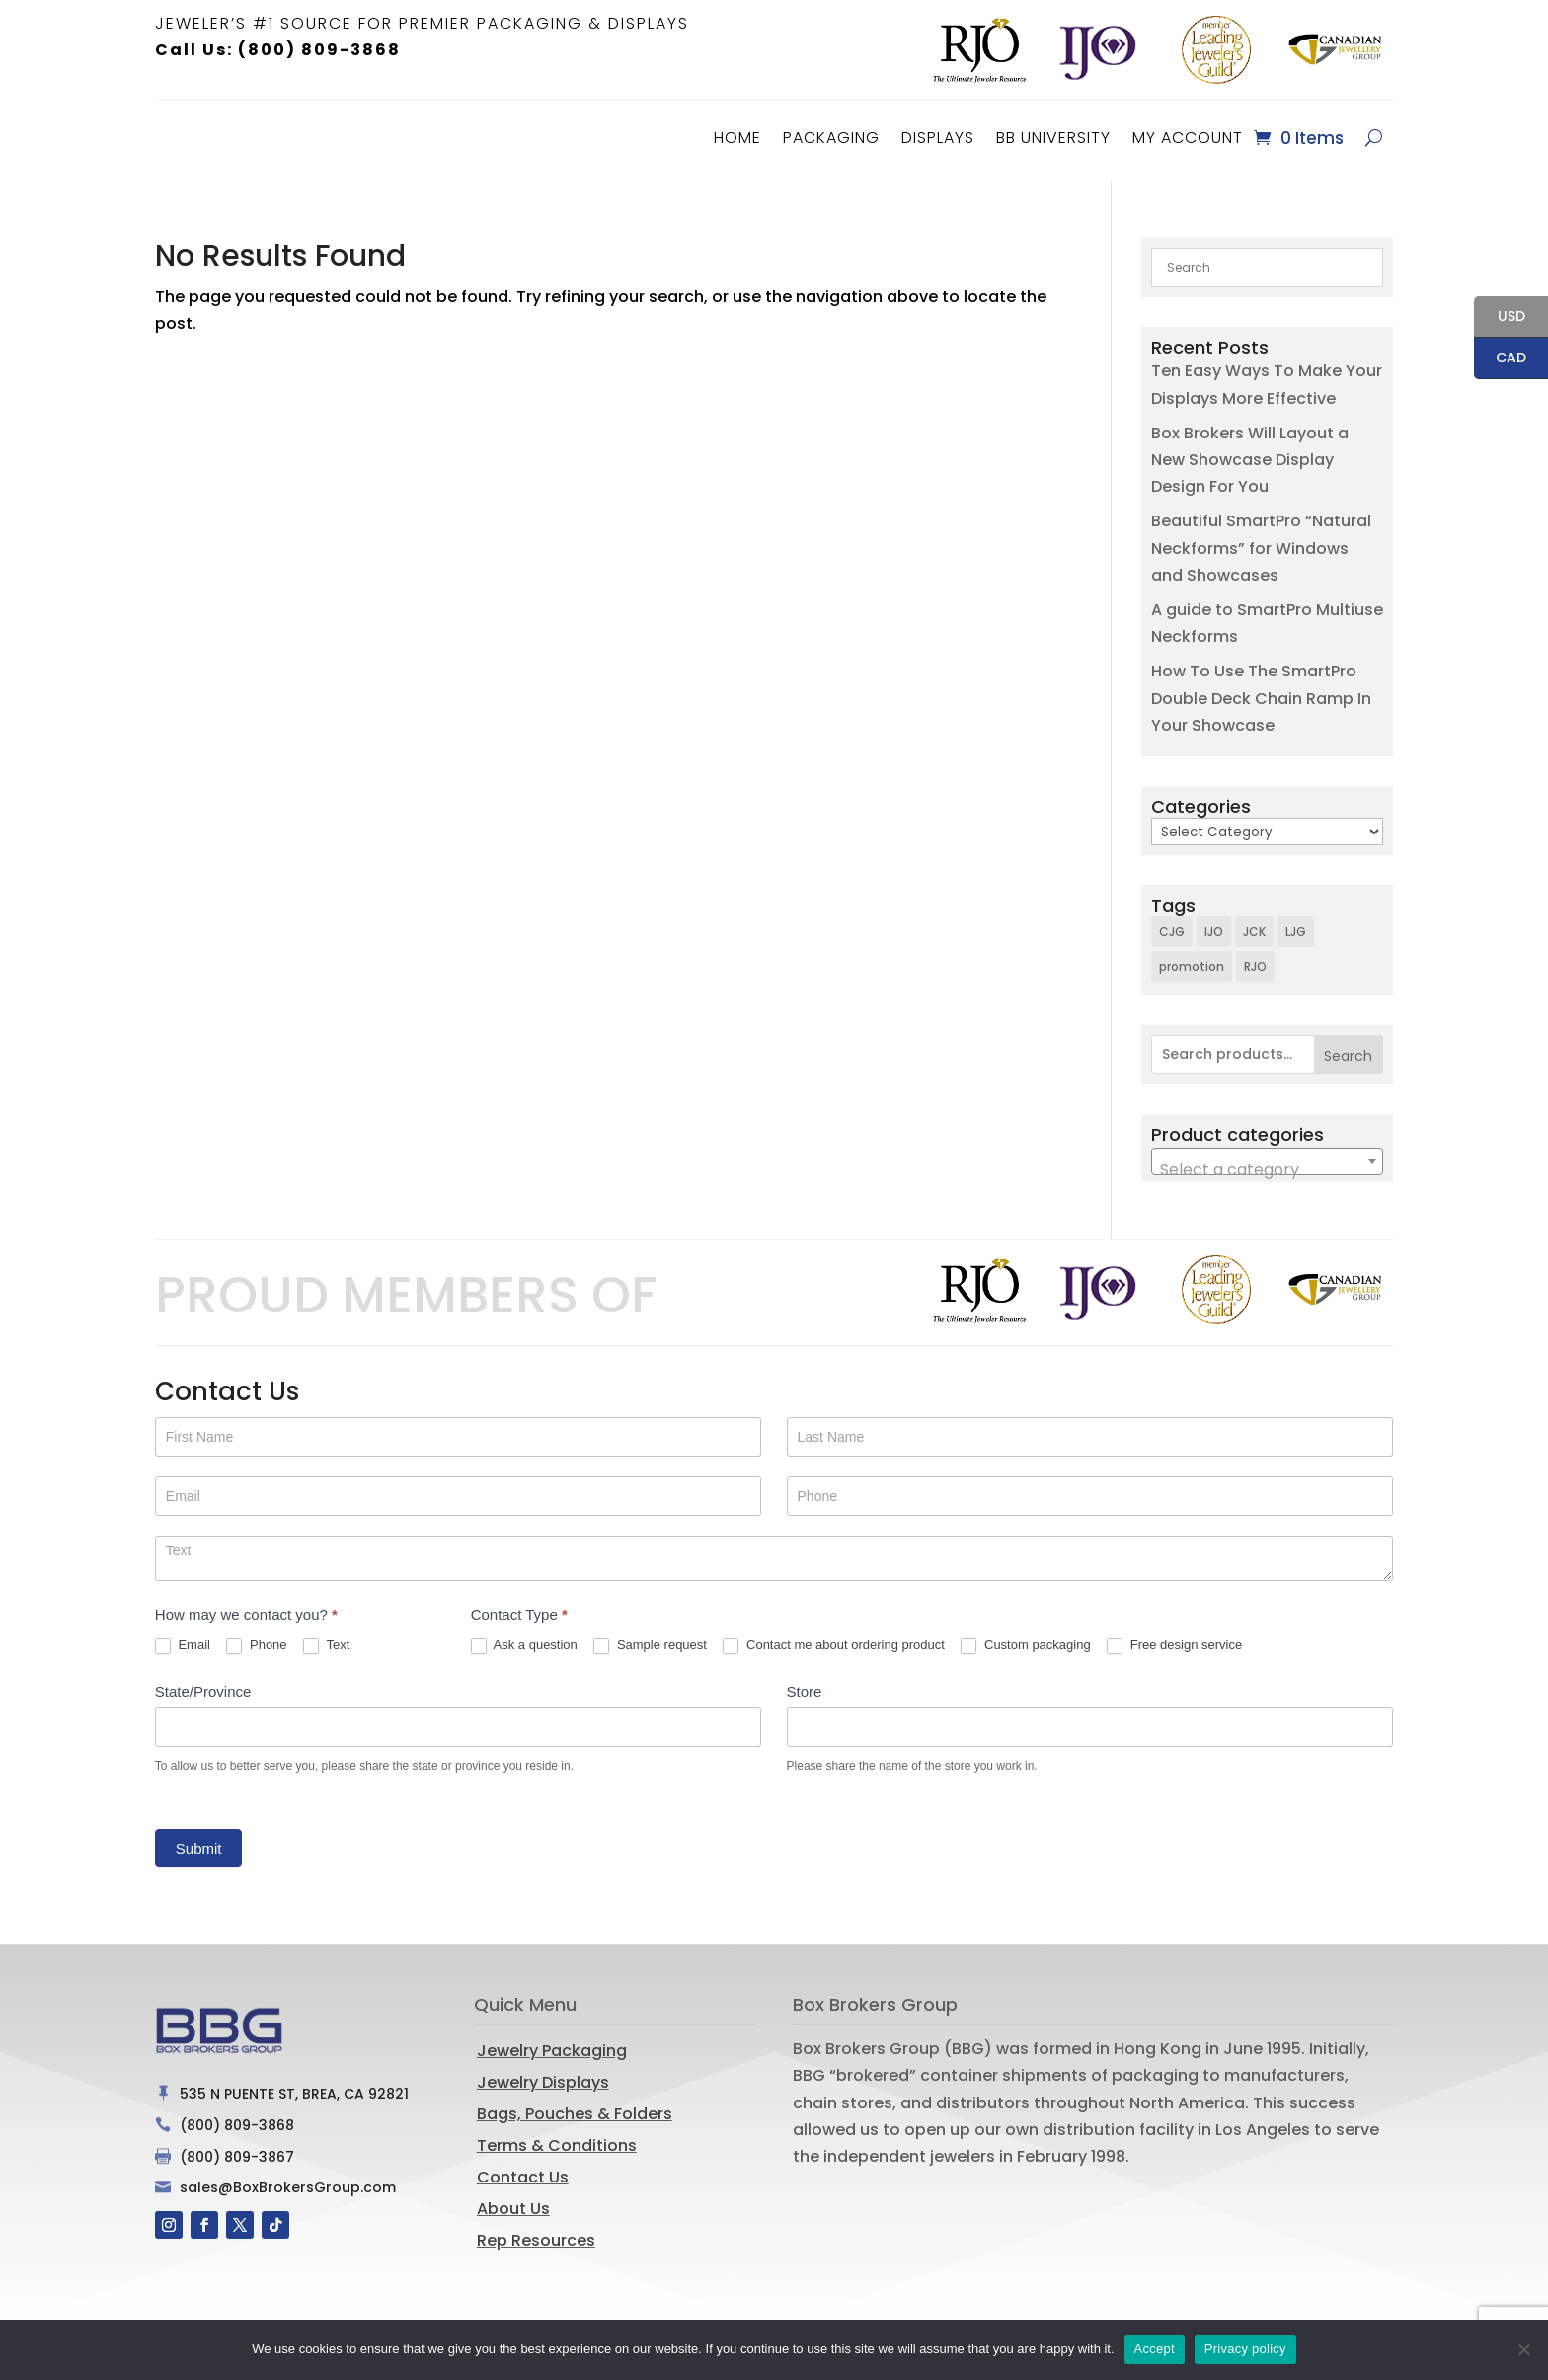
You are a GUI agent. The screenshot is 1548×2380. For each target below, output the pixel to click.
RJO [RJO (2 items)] (1255, 961)
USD (1499, 318)
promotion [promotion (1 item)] (1191, 961)
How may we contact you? (246, 1609)
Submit (199, 1843)
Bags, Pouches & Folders (574, 2109)
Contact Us (523, 2172)
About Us (513, 2203)
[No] (1523, 2349)
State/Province (203, 1686)
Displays (937, 137)
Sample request (650, 1640)
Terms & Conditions (557, 2140)
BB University (1053, 137)
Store (804, 1686)
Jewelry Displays (543, 2077)
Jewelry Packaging (552, 2045)
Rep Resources (536, 2235)
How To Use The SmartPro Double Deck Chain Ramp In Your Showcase (1261, 693)
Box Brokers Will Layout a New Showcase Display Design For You (1250, 455)
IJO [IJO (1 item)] (1213, 926)
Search (1348, 1051)
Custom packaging (1025, 1640)
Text (326, 1640)
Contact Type (519, 1609)
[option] (979, 50)
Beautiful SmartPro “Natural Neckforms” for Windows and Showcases (1261, 543)
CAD (1500, 359)
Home (737, 137)
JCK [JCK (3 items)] (1254, 926)
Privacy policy (1245, 2348)
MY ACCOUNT (1187, 137)
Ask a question (524, 1640)
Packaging (831, 137)
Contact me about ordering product (834, 1640)
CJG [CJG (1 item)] (1172, 926)
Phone (256, 1640)
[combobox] (1267, 1156)
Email (182, 1640)
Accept (1154, 2348)
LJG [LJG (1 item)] (1295, 926)
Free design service (1174, 1640)
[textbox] (1267, 1165)
